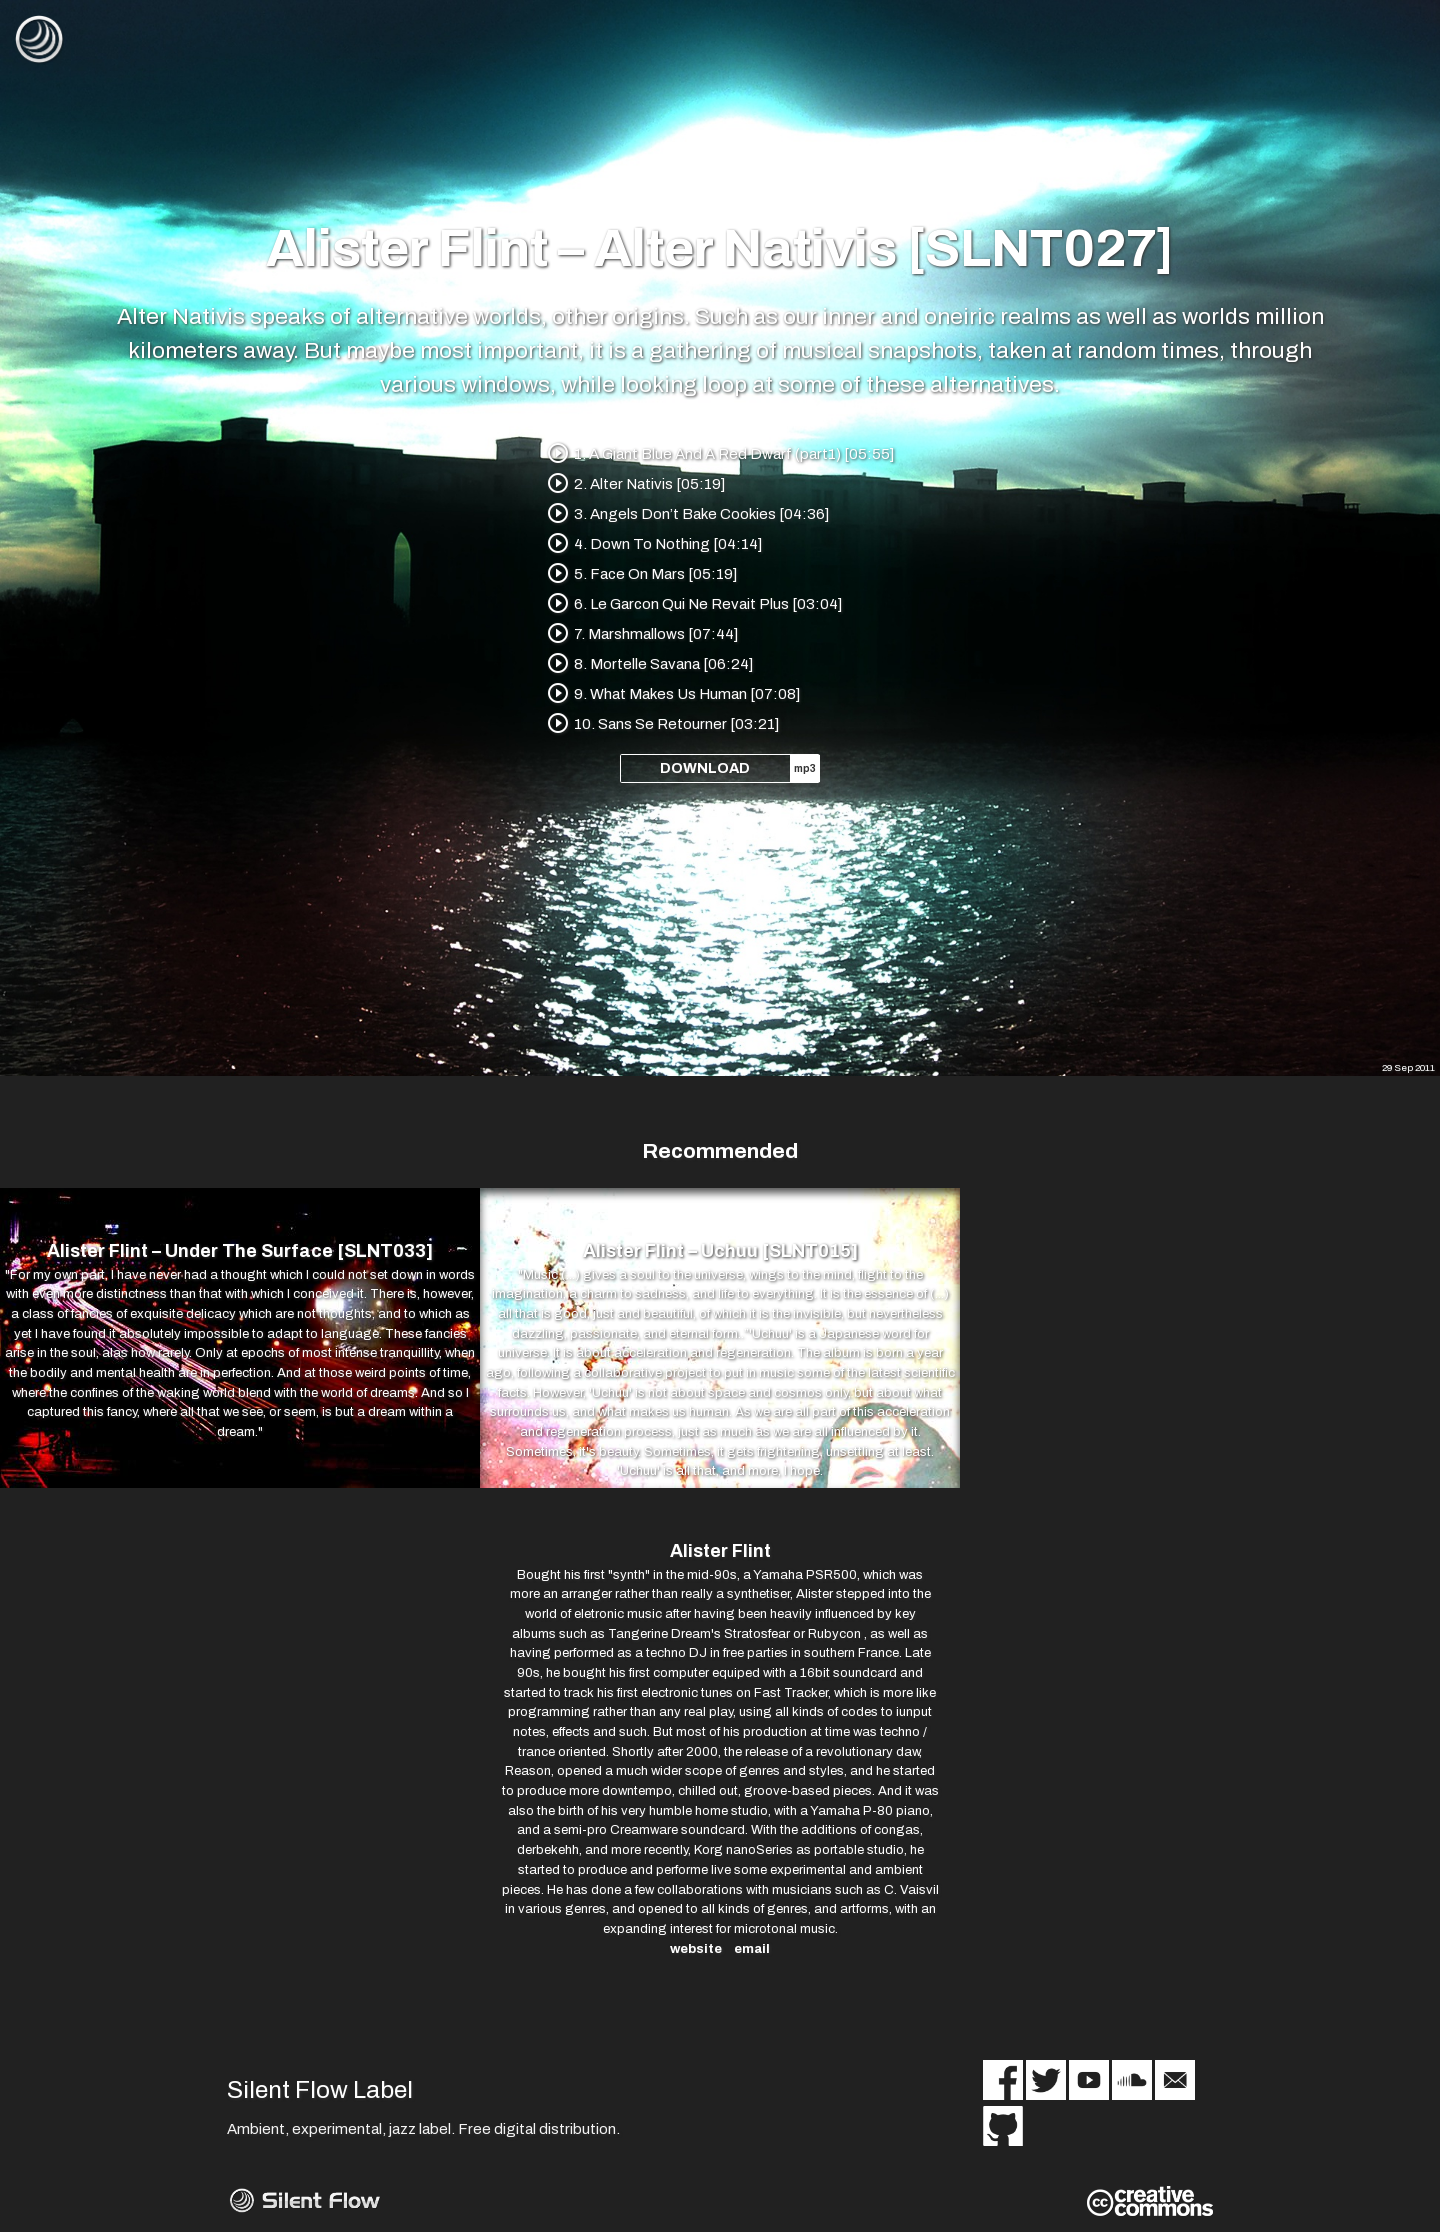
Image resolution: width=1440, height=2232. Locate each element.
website (696, 1949)
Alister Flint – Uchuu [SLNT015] (720, 1252)
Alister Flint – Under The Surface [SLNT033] (240, 1252)
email (752, 1949)
